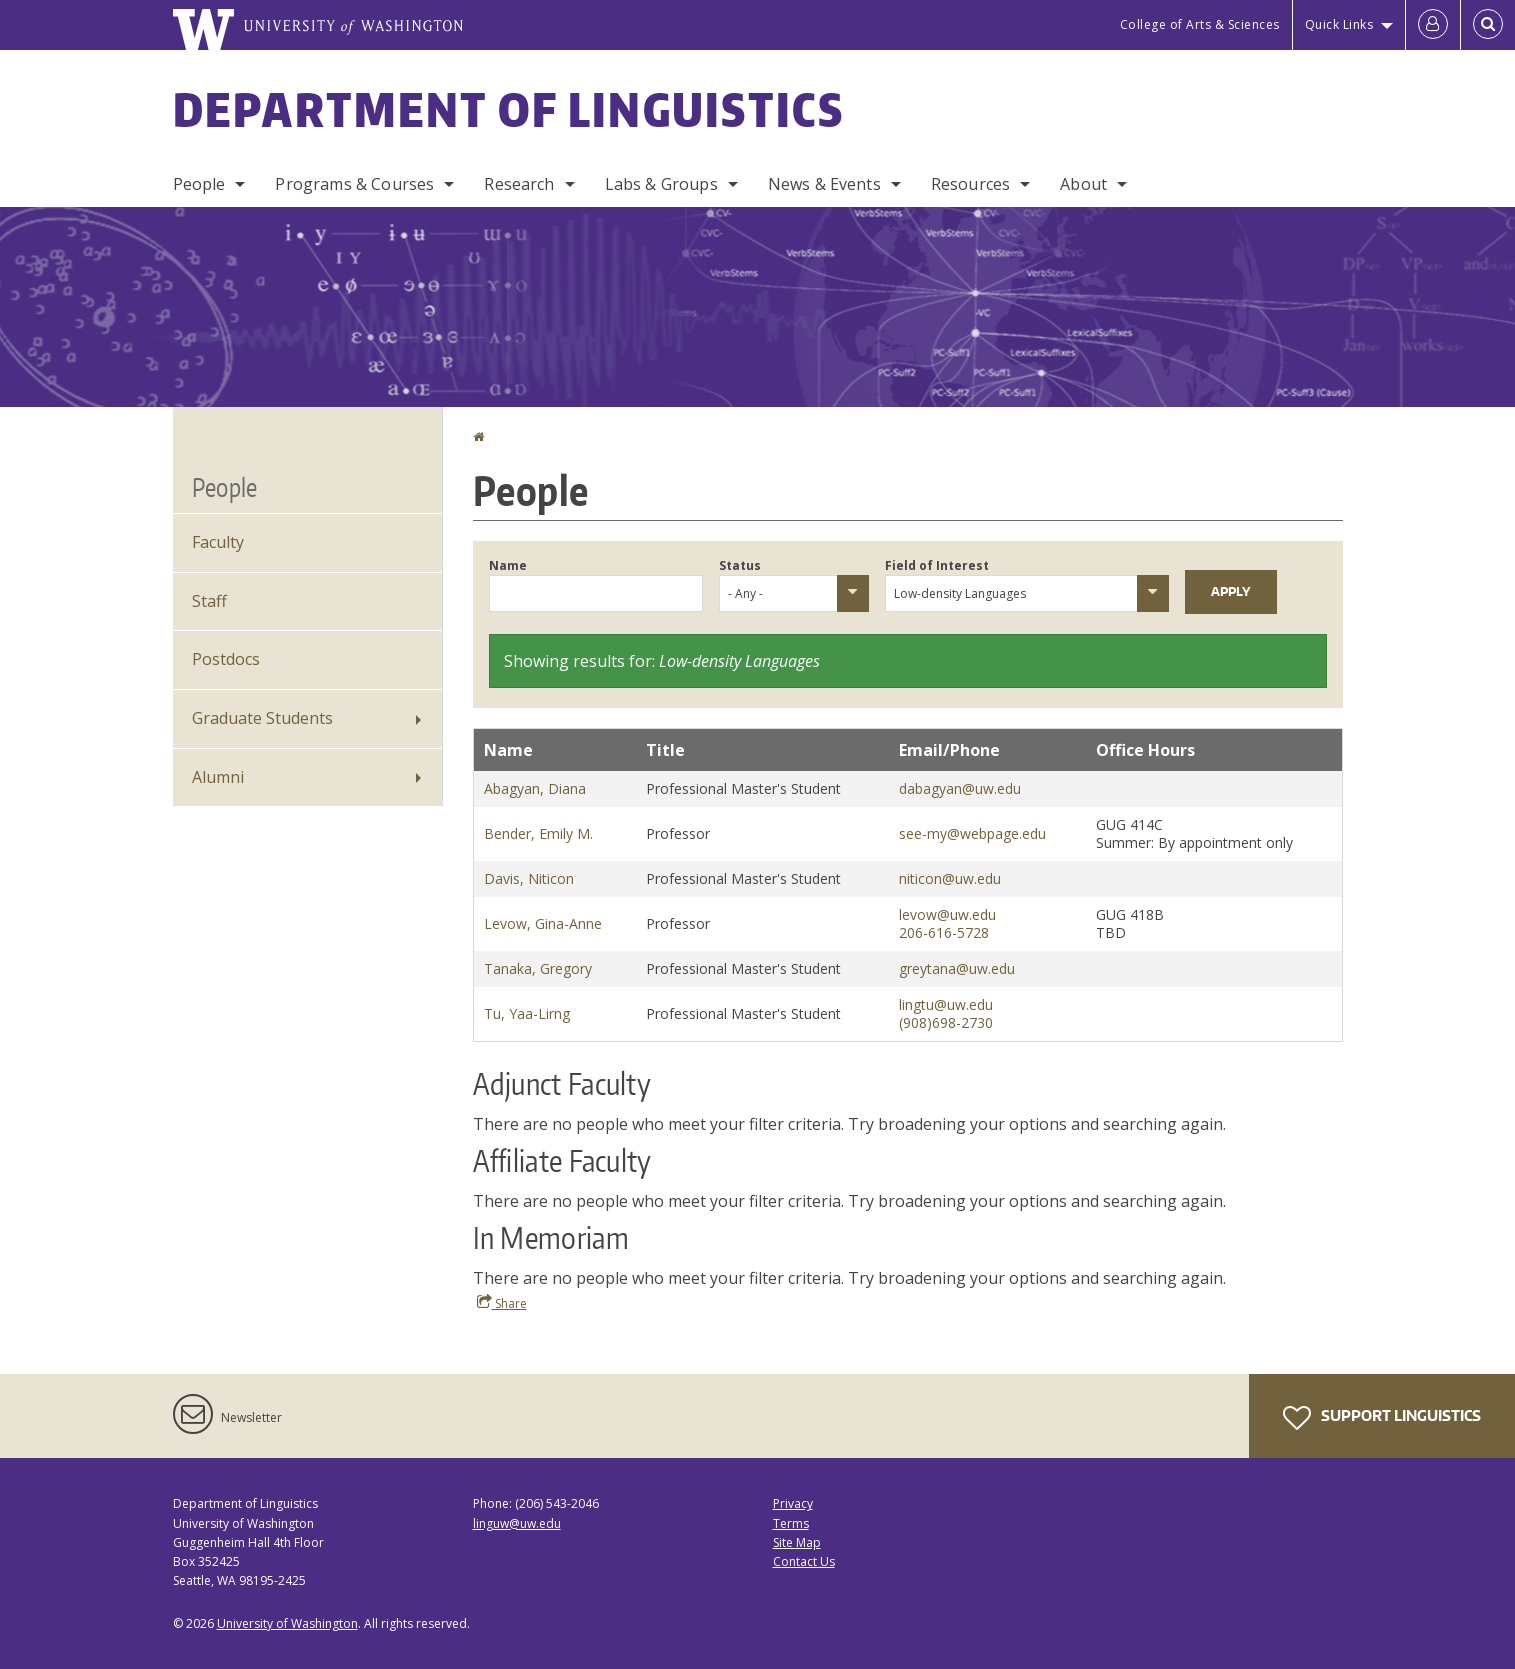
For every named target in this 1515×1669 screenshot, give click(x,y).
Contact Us (804, 1561)
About (1083, 184)
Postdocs (226, 659)
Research (519, 184)
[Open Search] (1488, 25)
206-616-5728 (944, 932)
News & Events (824, 184)
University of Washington (287, 1623)
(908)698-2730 (946, 1022)
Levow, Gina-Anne (543, 923)
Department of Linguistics (509, 109)
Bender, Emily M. (538, 833)
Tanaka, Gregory (538, 968)
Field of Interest (937, 565)
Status (740, 565)
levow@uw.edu (947, 914)
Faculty (218, 542)
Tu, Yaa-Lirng (527, 1013)
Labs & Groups (661, 184)
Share (502, 1303)
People (199, 184)
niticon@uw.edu (950, 878)
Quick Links (1339, 24)
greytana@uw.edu (957, 968)
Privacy (793, 1503)
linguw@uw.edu (517, 1523)
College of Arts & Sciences (1200, 24)
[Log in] (1433, 25)
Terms (791, 1523)
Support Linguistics (1382, 1418)
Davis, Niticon (529, 878)
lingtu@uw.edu (946, 1004)
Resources (970, 184)
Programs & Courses (354, 184)
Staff (209, 601)
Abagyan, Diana (535, 788)
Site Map (797, 1542)
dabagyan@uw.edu (960, 788)
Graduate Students (262, 718)
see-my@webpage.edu (972, 833)
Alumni (218, 777)
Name (508, 565)
